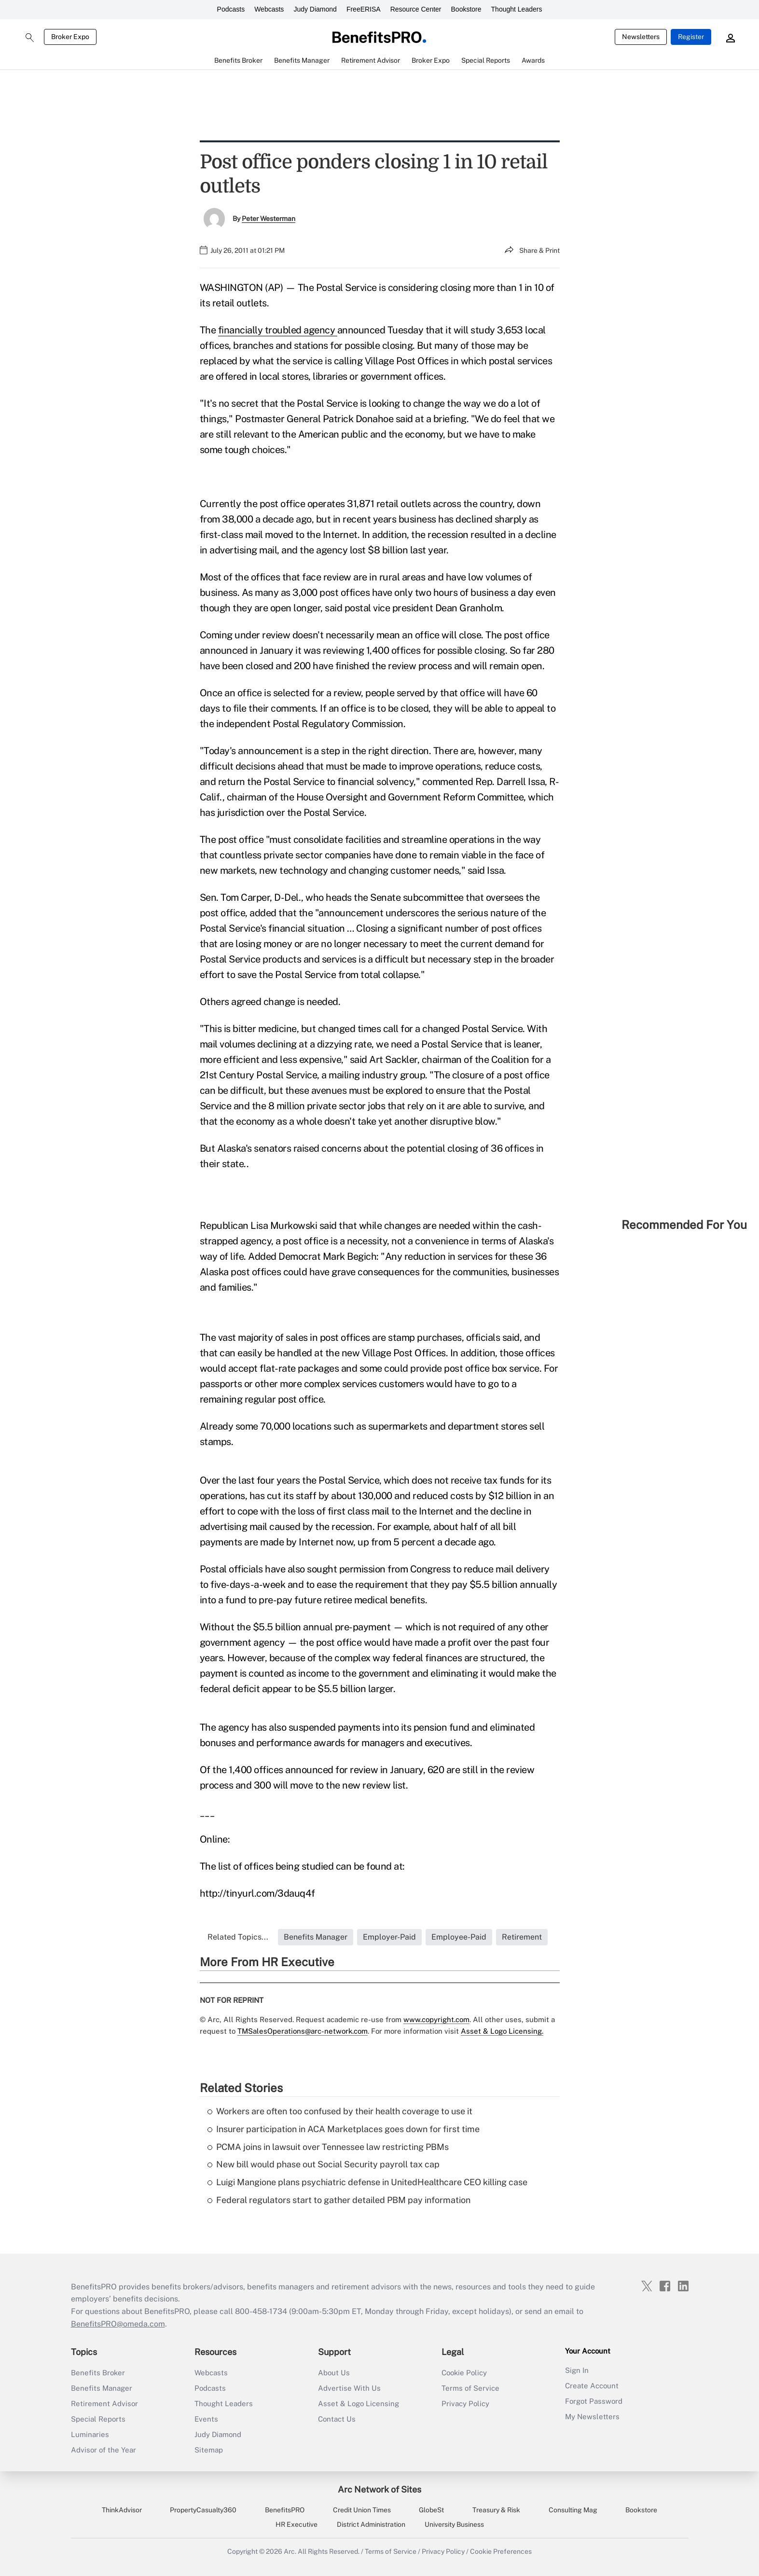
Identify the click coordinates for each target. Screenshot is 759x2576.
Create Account (592, 2386)
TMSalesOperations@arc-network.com (302, 2031)
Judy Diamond (315, 9)
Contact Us (337, 2419)
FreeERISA (363, 9)
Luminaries (90, 2434)
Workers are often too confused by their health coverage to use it (339, 2111)
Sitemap (208, 2450)
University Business (454, 2524)
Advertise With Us (349, 2388)
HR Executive (296, 2524)
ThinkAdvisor (122, 2510)
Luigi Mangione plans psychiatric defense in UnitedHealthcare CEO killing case (367, 2182)
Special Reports (98, 2419)
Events (206, 2419)
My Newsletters (592, 2416)
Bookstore (466, 9)
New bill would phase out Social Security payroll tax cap (323, 2164)
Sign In (577, 2370)
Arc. (290, 2551)
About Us (334, 2373)
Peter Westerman (268, 218)
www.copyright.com (436, 2019)
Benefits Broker (98, 2373)
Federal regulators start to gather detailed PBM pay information (338, 2200)
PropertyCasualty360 (203, 2510)
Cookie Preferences (501, 2551)
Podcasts (231, 9)
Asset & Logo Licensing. (502, 2031)
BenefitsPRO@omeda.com (118, 2323)
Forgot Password (593, 2401)
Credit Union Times (362, 2510)
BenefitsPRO (284, 2510)
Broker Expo (70, 37)
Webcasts (269, 9)
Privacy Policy (465, 2403)
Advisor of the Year (103, 2450)
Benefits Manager (101, 2388)
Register (691, 37)
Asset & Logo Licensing (358, 2403)
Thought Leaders (516, 9)
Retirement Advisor (104, 2403)
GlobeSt (431, 2510)
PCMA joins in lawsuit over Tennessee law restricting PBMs (328, 2147)
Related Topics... (237, 1937)
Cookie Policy (464, 2373)
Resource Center (416, 9)
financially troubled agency (277, 330)
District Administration (371, 2524)
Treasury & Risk (496, 2510)
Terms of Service (470, 2388)
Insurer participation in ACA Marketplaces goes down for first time (343, 2129)
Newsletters (641, 37)
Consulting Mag (573, 2510)
